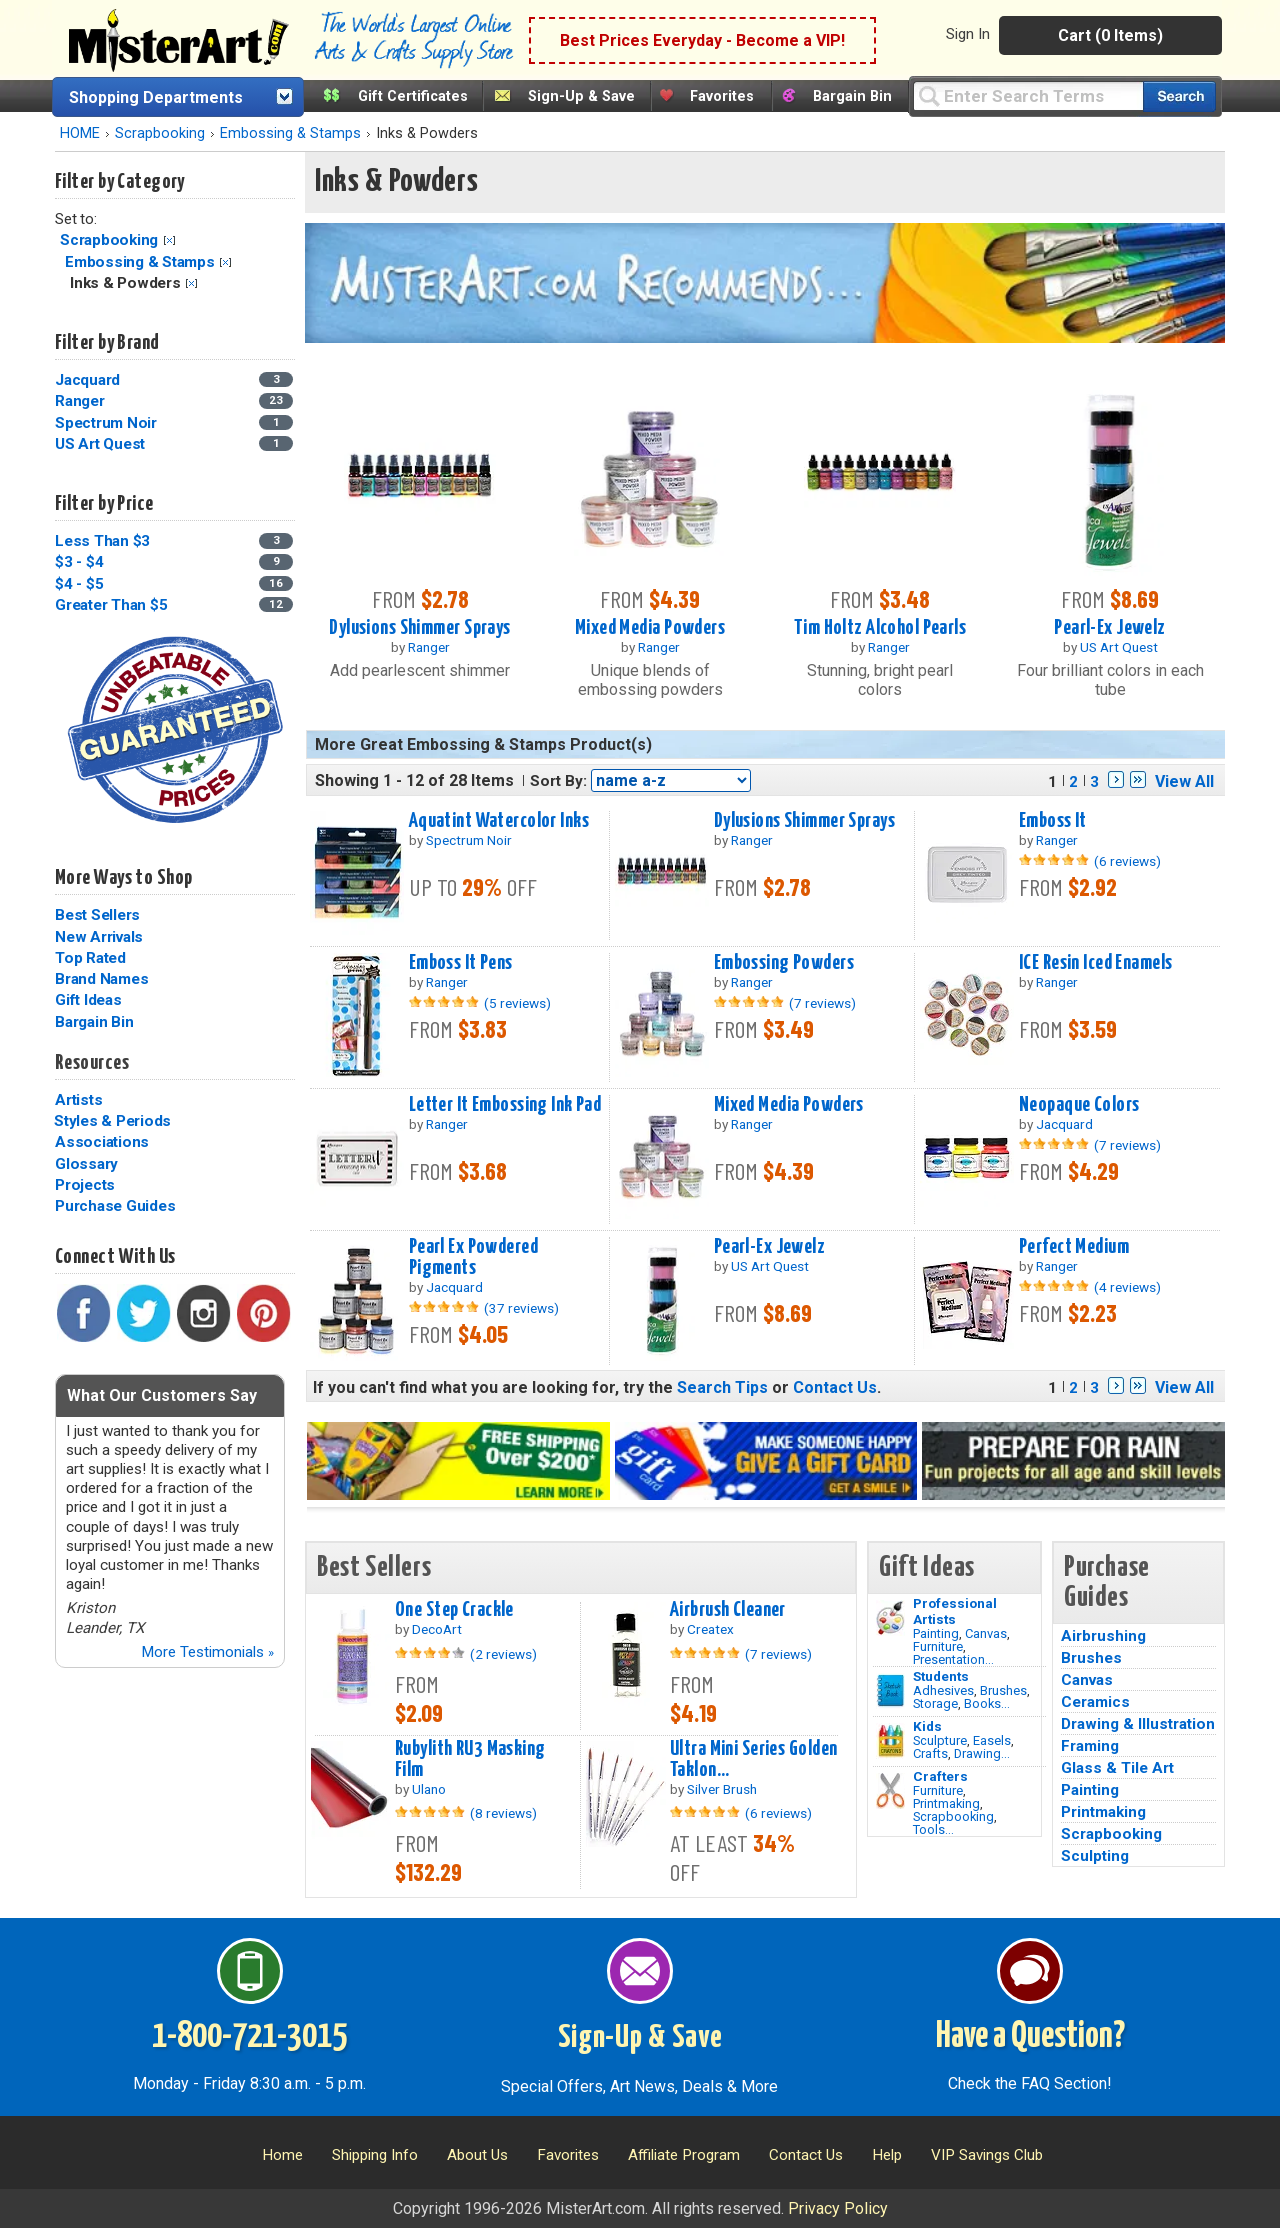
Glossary (86, 1164)
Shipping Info (375, 2155)
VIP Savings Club (987, 2155)
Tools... (933, 1829)
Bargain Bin (852, 96)
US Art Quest (100, 444)
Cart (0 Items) (1110, 35)
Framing (1090, 1746)
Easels (992, 1740)
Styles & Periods (112, 1121)
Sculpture (940, 1740)
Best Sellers (97, 915)
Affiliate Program (684, 2155)
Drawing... (982, 1753)
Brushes (1003, 1690)
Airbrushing (1103, 1636)
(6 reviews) (1127, 861)
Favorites (722, 96)
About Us (477, 2155)
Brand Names (101, 979)
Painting (936, 1633)
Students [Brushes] (941, 1676)
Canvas (986, 1633)
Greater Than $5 (111, 605)
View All (1184, 781)
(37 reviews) (521, 1308)
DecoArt (437, 1629)
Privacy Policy (838, 2208)
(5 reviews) (517, 1003)
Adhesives (943, 1690)
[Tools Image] (890, 1791)
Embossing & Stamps (290, 133)
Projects (85, 1185)
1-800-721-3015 (249, 2037)
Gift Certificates (413, 96)
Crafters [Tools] (940, 1776)
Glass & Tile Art (1117, 1768)
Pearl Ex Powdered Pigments (473, 1257)
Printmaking (946, 1803)
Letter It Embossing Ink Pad (505, 1105)
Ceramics (1095, 1702)
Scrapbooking (160, 133)
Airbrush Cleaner (728, 1610)
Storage (935, 1703)
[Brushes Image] (890, 1691)
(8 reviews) (503, 1813)
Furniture (938, 1646)
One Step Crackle (454, 1610)
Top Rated (90, 958)
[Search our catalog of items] (1179, 96)
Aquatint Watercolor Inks (499, 821)
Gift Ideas (88, 1000)
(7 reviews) (822, 1003)
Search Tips (722, 1387)
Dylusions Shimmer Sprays (419, 628)
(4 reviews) (1127, 1287)
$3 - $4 (79, 562)
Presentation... (953, 1659)
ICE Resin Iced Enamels (1096, 963)
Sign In (968, 34)
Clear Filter (169, 240)
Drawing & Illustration (1138, 1724)
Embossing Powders (784, 963)
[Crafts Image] (890, 1741)
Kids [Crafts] (927, 1726)
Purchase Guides (115, 1206)
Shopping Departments (156, 97)
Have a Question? (1030, 2037)
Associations (102, 1142)
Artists (78, 1100)
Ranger (80, 401)
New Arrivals (99, 937)
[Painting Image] (890, 1618)
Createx (710, 1629)
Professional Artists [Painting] (955, 1611)
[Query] (1028, 95)
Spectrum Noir (106, 423)
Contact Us (835, 1387)
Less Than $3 (102, 541)
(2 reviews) (503, 1654)
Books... (987, 1703)
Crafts (930, 1753)
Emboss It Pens (461, 963)
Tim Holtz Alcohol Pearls (880, 628)
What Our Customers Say (162, 1395)
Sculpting (1095, 1856)
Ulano (429, 1789)
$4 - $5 (79, 584)
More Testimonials (207, 1652)
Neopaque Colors (1079, 1105)
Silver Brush (722, 1789)
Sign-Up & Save (581, 96)
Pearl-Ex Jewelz (1109, 628)
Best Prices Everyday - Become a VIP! (702, 40)
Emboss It (1053, 821)
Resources (92, 1063)
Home (282, 2155)
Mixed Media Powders (650, 628)
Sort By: (558, 781)
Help (887, 2155)
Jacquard (87, 380)
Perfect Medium (1074, 1247)
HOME (80, 133)
